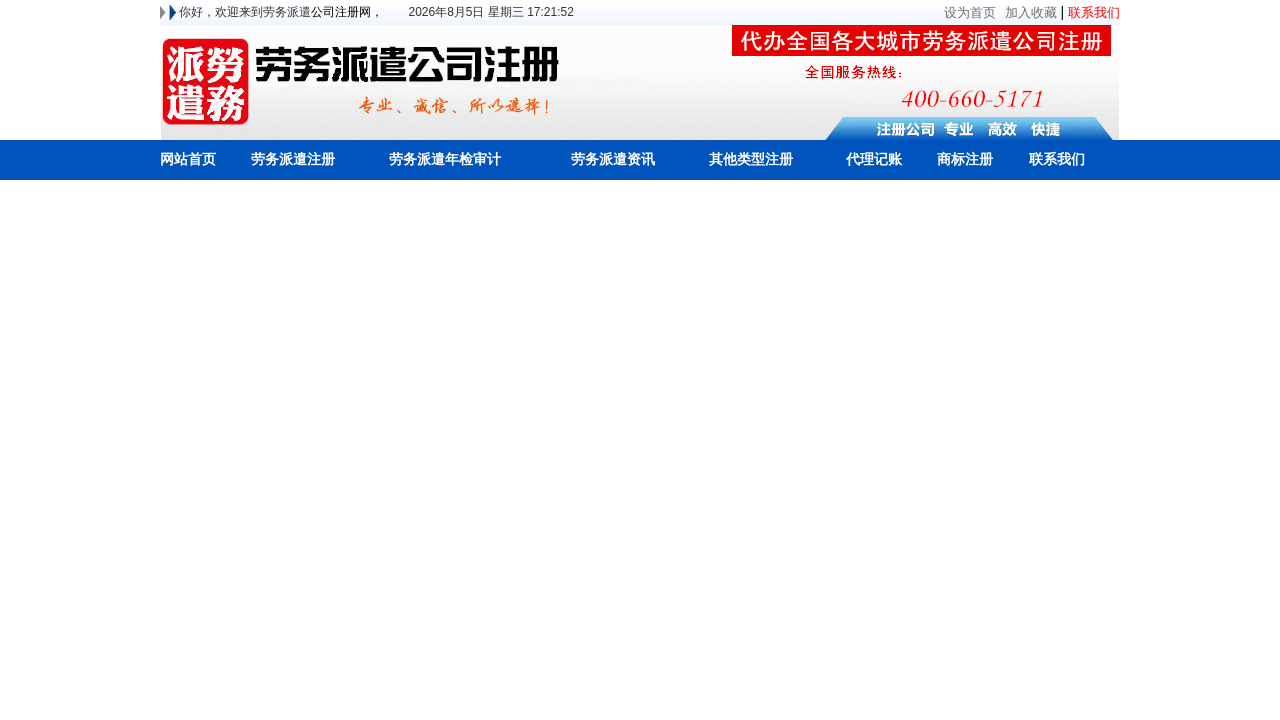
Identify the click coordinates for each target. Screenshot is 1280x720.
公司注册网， (347, 12)
